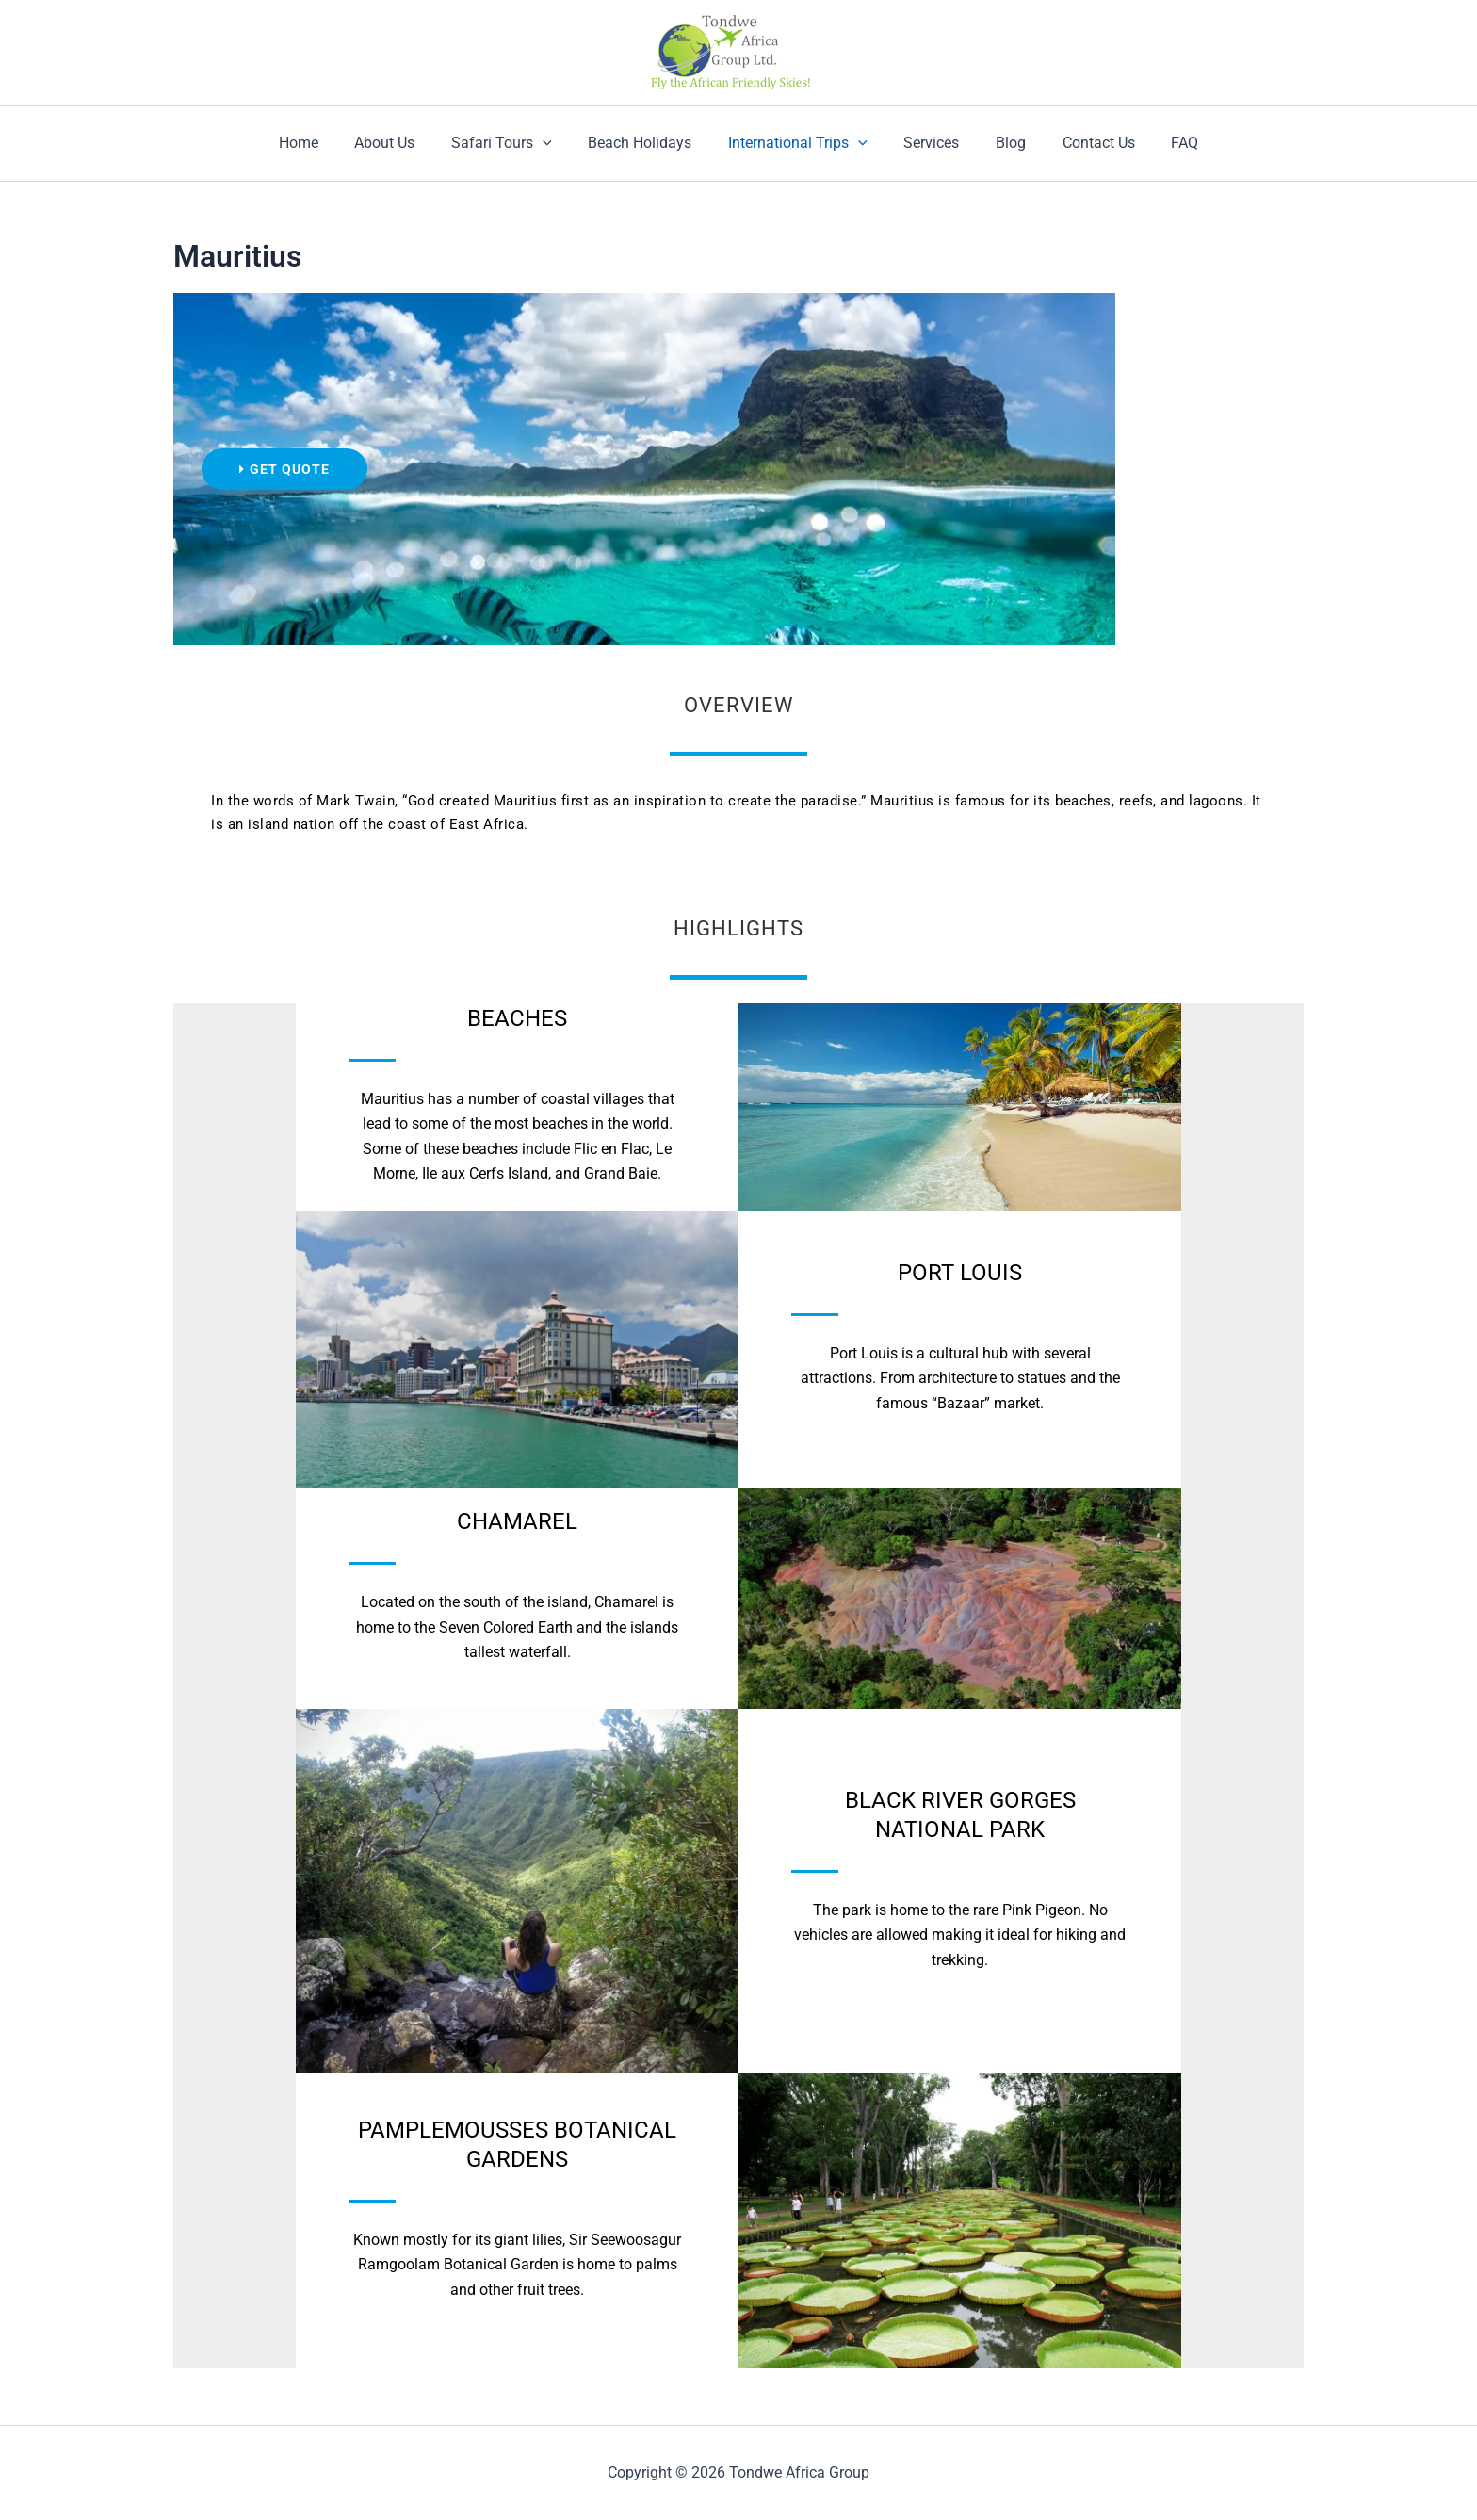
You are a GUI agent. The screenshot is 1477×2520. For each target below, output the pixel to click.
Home (323, 143)
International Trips (798, 143)
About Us (403, 143)
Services (925, 143)
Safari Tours (513, 143)
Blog (998, 143)
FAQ (1160, 143)
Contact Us (1080, 143)
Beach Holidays (646, 143)
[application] (554, 143)
